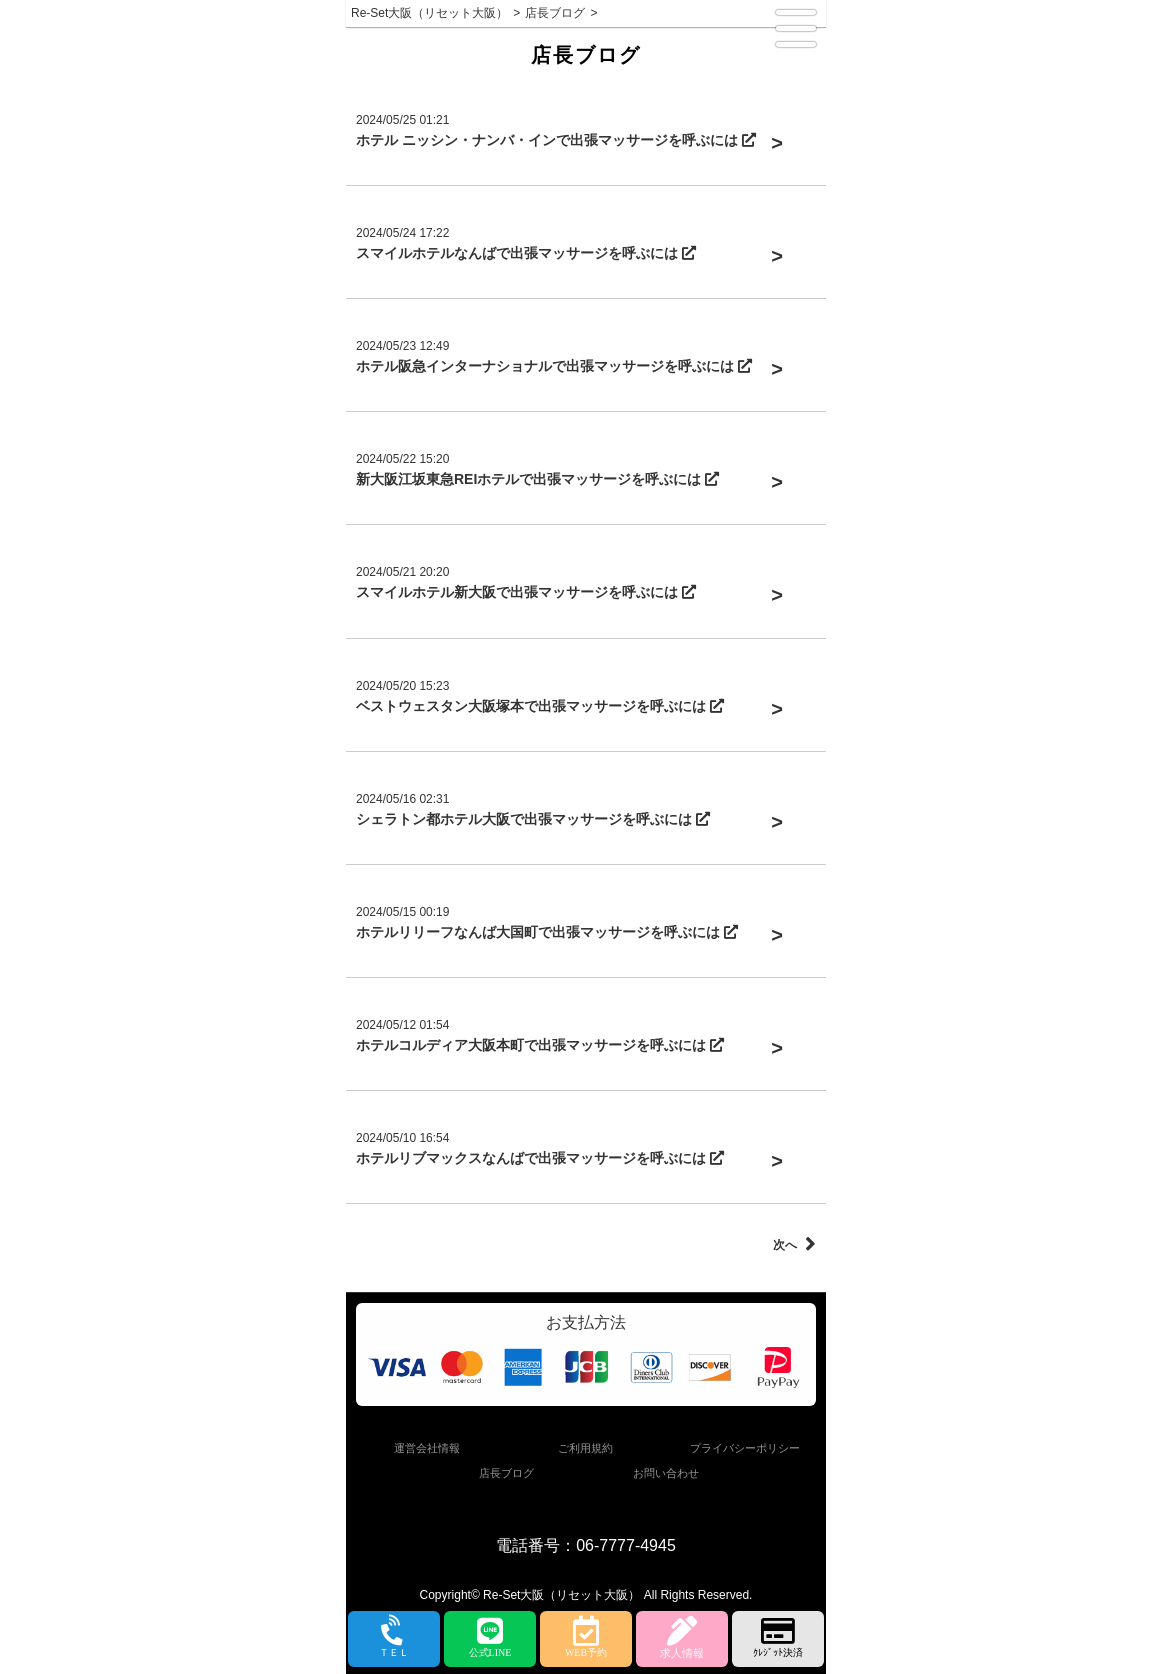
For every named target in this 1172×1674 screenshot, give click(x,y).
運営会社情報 (427, 1448)
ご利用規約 (585, 1448)
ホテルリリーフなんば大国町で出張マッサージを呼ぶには (547, 932)
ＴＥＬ (394, 1638)
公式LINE (490, 1637)
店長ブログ (506, 1473)
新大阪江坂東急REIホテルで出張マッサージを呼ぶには (537, 479)
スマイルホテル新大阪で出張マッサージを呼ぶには (526, 592)
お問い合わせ (666, 1473)
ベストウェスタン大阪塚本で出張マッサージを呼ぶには (540, 706)
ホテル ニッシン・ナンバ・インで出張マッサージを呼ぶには (556, 140)
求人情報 (682, 1637)
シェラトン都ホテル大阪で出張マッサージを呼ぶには (533, 819)
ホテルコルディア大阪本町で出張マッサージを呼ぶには (540, 1045)
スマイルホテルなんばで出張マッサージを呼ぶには (526, 253)
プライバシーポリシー (745, 1448)
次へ (794, 1245)
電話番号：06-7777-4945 (586, 1545)
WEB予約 (586, 1637)
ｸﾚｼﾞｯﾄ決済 (778, 1637)
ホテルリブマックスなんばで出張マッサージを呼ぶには (540, 1158)
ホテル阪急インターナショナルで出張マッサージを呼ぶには (554, 366)
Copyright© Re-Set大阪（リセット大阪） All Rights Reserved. (586, 1595)
